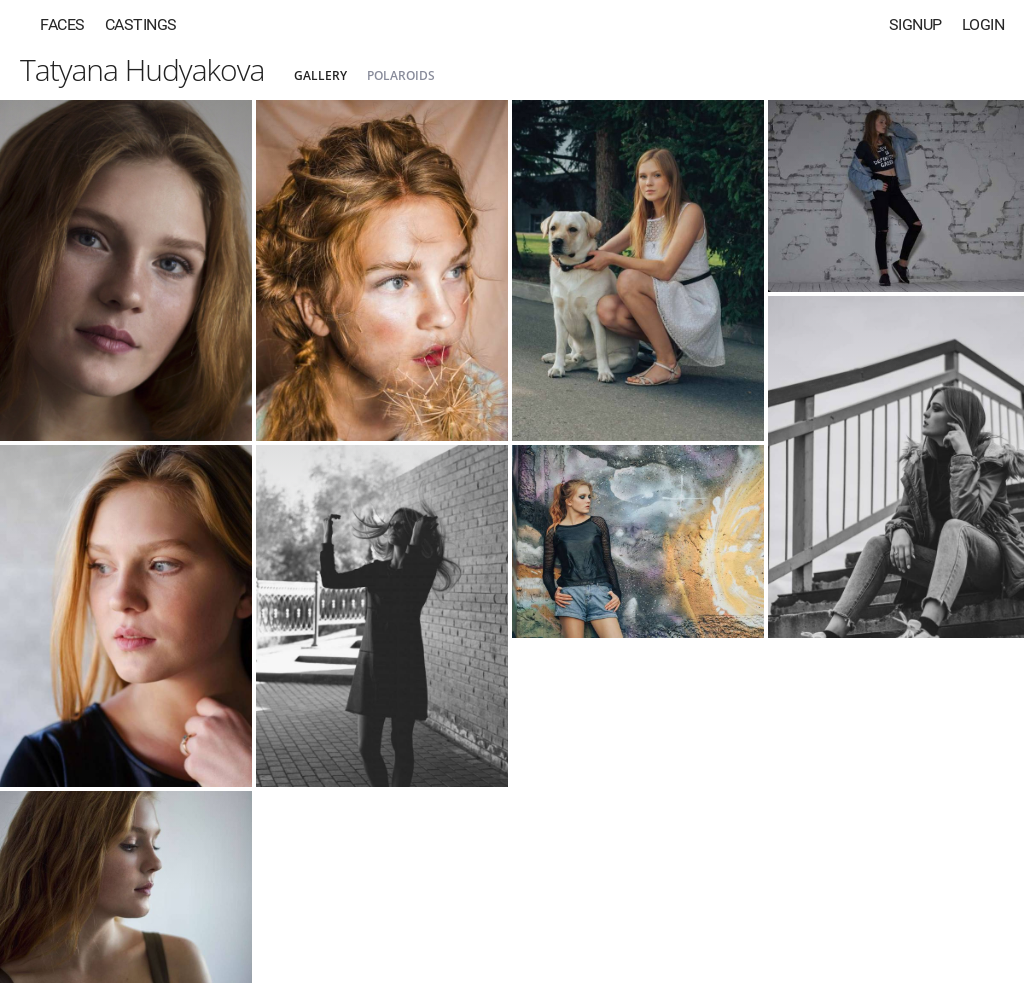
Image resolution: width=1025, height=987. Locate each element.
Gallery (320, 75)
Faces (62, 24)
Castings (141, 24)
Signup (915, 24)
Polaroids (401, 75)
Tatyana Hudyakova (142, 69)
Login (983, 24)
